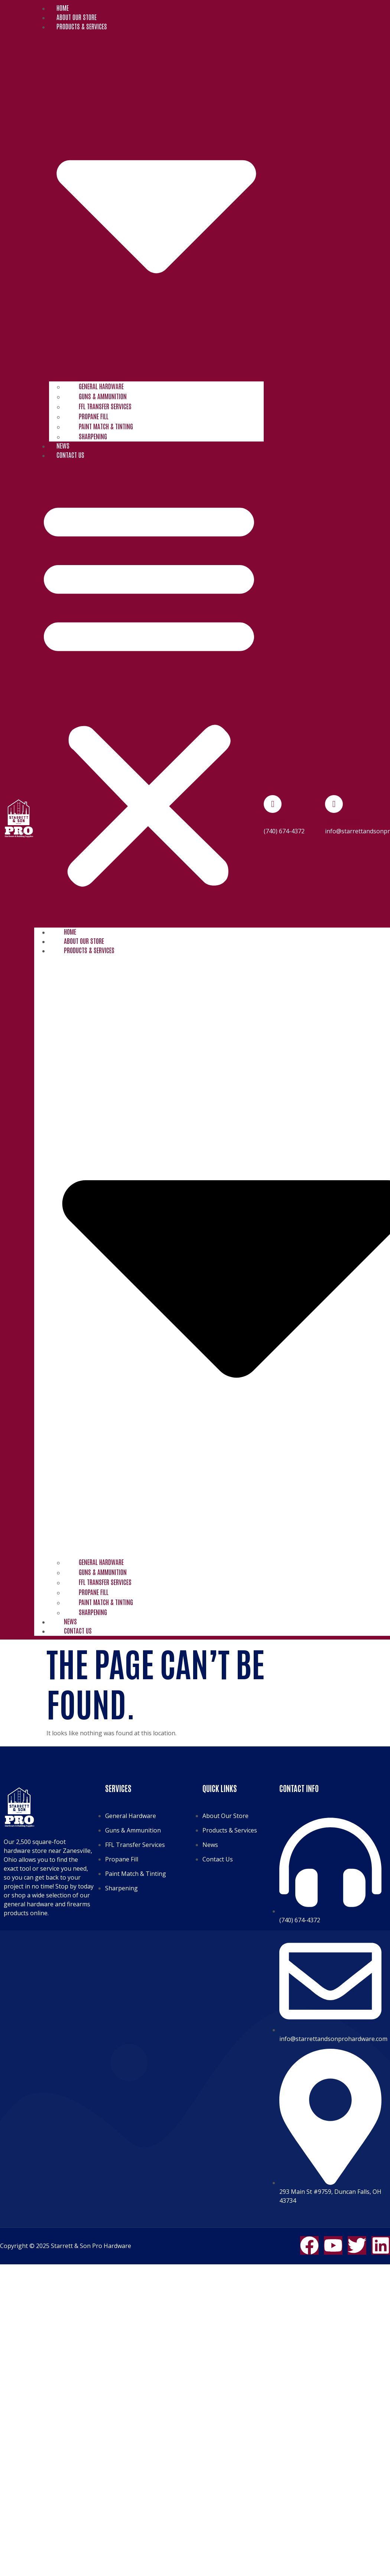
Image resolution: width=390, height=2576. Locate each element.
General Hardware (101, 385)
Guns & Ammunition (103, 395)
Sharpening (93, 435)
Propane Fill (93, 415)
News (62, 445)
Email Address (342, 821)
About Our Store (76, 16)
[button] (149, 691)
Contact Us (70, 454)
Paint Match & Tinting (106, 425)
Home (62, 7)
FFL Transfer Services (105, 405)
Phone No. (275, 821)
